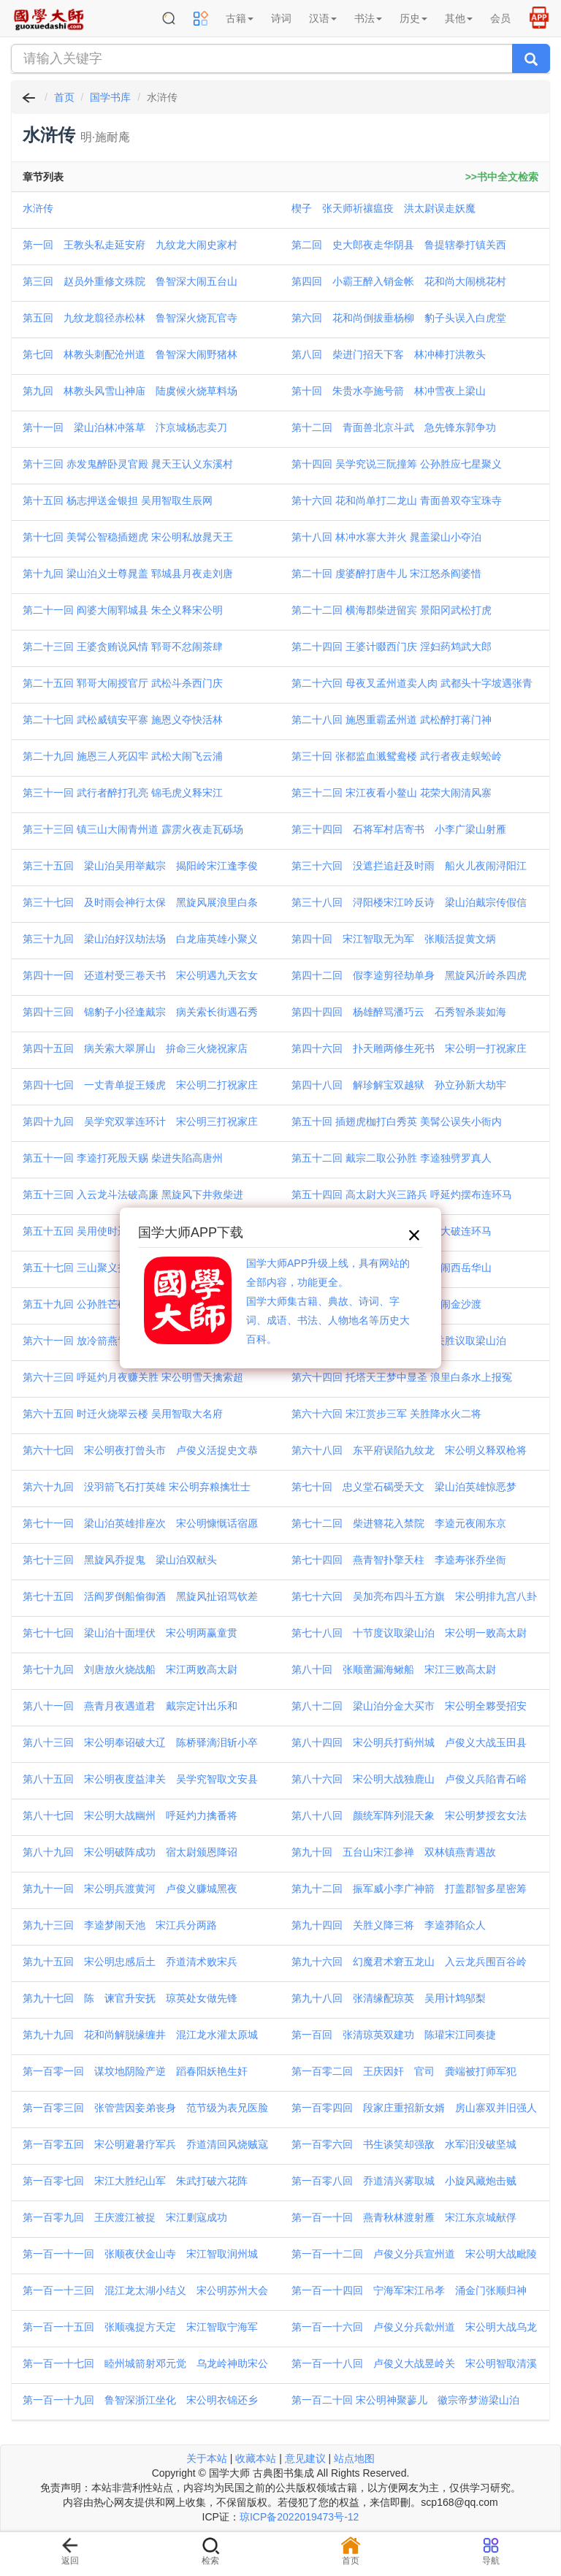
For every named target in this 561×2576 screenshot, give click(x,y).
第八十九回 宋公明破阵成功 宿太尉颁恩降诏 (130, 1852)
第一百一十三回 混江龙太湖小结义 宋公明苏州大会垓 (145, 2292)
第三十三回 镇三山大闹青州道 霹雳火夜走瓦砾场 (133, 829)
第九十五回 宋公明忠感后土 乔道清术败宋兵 (130, 1961)
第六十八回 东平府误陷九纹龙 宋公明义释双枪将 (409, 1450)
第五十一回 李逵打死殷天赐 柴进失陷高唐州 (123, 1158)
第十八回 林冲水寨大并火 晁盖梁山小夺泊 (386, 537)
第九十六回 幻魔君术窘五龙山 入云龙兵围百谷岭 (409, 1961)
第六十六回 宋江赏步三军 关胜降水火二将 (386, 1414)
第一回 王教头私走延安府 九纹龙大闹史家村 (130, 245)
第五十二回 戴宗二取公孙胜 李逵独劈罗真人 (391, 1158)
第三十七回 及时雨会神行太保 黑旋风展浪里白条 (140, 902)
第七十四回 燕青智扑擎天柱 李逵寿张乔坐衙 (398, 1560)
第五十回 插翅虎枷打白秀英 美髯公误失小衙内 (396, 1121)
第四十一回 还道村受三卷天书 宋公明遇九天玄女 (140, 975)
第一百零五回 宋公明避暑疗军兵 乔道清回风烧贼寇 (145, 2144)
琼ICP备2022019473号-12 (299, 2517)
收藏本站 (255, 2458)
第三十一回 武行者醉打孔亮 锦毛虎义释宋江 (123, 793)
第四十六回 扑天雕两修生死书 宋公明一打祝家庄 (409, 1048)
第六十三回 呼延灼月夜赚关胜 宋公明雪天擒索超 (133, 1377)
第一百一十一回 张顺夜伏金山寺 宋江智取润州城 (140, 2254)
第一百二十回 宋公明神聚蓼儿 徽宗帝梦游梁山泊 (405, 2400)
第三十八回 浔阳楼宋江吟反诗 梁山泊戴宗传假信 (409, 902)
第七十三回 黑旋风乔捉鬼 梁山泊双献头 (120, 1560)
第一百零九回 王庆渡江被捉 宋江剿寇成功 (125, 2217)
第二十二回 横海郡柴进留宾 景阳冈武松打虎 (391, 610)
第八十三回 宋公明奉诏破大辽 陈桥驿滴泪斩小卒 (140, 1742)
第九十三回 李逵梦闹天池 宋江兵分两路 (120, 1925)
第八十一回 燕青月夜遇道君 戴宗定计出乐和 (130, 1706)
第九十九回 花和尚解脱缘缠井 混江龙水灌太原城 (140, 2034)
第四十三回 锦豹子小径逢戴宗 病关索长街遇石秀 (140, 1012)
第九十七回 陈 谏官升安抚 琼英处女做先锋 (130, 1998)
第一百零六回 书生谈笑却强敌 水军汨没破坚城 (403, 2144)
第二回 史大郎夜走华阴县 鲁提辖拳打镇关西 (398, 245)
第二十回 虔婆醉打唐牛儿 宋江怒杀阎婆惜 (386, 573)
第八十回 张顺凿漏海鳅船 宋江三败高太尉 (393, 1669)
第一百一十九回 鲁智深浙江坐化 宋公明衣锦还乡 (140, 2400)
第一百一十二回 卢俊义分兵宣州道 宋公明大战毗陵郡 (414, 2255)
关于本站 (206, 2458)
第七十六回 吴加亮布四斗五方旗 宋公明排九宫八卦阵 (414, 1597)
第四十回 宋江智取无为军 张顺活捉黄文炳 (393, 939)
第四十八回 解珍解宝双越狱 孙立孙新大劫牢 (398, 1085)
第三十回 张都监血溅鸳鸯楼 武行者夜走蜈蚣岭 (396, 756)
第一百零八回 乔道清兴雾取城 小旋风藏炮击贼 (403, 2181)
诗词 (281, 18)
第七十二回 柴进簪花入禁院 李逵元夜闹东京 (398, 1523)
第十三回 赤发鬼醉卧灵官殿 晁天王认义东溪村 (128, 464)
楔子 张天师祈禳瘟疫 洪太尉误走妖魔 (383, 208)
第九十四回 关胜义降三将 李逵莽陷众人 (388, 1925)
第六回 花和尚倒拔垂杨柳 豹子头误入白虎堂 (398, 318)
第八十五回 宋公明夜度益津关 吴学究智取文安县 (140, 1779)
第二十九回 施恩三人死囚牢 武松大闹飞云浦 (123, 756)
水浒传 (38, 208)
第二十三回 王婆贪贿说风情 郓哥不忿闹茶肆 (123, 646)
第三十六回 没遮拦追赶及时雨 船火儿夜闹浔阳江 (409, 866)
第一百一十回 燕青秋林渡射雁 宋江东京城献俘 (403, 2217)
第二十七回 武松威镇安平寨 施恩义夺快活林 (123, 719)
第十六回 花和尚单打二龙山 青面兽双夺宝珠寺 (396, 500)
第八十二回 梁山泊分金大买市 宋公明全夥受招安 (409, 1706)
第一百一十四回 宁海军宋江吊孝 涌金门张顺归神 (409, 2290)
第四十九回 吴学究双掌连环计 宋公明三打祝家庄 (140, 1121)
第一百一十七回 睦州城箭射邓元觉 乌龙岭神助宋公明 (145, 2365)
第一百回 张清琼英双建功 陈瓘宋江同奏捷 (393, 2034)
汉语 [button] (323, 18)
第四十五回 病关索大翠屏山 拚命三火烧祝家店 (135, 1048)
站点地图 (354, 2458)
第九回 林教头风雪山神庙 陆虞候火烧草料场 (130, 391)
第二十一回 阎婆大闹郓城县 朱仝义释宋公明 (123, 610)
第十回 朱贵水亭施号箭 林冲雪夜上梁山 (388, 391)
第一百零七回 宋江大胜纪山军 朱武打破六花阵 (135, 2181)
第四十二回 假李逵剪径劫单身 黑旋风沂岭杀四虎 (409, 975)
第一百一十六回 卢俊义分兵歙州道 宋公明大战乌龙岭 (414, 2328)
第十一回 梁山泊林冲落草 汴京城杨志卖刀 (125, 427)
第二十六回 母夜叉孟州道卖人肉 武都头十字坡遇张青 (412, 683)
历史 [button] (413, 18)
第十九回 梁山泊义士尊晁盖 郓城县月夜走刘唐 (128, 573)
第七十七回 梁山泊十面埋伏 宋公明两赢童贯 (130, 1633)
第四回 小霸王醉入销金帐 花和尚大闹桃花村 (398, 281)
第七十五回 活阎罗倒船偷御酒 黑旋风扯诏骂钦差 (140, 1596)
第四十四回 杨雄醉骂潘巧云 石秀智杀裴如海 (398, 1012)
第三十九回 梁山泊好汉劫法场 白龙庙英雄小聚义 (140, 939)
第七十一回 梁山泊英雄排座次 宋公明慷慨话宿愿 (140, 1523)
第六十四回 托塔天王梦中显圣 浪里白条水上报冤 (401, 1377)
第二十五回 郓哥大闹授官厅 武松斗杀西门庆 (123, 683)
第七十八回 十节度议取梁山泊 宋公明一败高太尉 (409, 1633)
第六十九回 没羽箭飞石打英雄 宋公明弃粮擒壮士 (137, 1487)
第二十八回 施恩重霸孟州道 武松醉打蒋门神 (391, 719)
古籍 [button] (239, 18)
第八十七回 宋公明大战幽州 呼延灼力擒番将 (130, 1815)
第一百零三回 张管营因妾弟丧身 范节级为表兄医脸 (145, 2108)
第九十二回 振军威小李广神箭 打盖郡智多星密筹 (409, 1888)
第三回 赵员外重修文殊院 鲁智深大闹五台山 (130, 281)
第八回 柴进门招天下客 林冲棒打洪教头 (388, 354)
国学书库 (110, 97)
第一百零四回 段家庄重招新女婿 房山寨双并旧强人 (414, 2108)
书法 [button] (368, 18)
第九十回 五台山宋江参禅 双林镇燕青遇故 (393, 1852)
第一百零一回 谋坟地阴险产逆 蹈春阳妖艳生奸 (135, 2071)
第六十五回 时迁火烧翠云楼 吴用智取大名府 (123, 1414)
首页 (64, 97)
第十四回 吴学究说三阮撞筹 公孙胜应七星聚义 (396, 464)
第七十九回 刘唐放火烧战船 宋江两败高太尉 (130, 1669)
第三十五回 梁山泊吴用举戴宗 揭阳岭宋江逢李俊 (140, 866)
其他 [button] (459, 18)
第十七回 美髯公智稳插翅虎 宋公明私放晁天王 (128, 537)
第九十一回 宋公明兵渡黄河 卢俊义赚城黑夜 (130, 1888)
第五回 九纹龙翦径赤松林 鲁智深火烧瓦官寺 (130, 318)
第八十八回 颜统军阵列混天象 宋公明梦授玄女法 (409, 1815)
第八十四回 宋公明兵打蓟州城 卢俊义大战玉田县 (409, 1742)
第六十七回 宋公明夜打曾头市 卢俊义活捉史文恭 (140, 1450)
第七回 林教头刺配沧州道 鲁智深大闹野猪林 (130, 354)
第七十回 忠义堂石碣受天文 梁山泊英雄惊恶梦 (403, 1487)
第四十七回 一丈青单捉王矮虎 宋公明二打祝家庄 (140, 1085)
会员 (500, 18)
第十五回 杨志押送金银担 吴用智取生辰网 (118, 500)
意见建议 (305, 2458)
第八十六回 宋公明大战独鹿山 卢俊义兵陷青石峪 (409, 1779)
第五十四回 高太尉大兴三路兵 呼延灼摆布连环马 (401, 1194)
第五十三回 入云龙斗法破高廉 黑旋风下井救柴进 (133, 1194)
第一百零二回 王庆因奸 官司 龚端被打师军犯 (403, 2071)
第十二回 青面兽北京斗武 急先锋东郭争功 (393, 427)
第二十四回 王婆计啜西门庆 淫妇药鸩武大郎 (391, 646)
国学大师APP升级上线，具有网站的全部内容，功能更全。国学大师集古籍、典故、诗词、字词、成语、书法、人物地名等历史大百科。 (328, 1301)
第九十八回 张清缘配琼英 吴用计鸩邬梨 (388, 1998)
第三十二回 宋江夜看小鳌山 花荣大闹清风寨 (391, 793)
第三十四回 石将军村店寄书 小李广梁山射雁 (398, 829)
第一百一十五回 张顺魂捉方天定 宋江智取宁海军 (140, 2327)
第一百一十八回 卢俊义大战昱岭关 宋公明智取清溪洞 (414, 2365)
